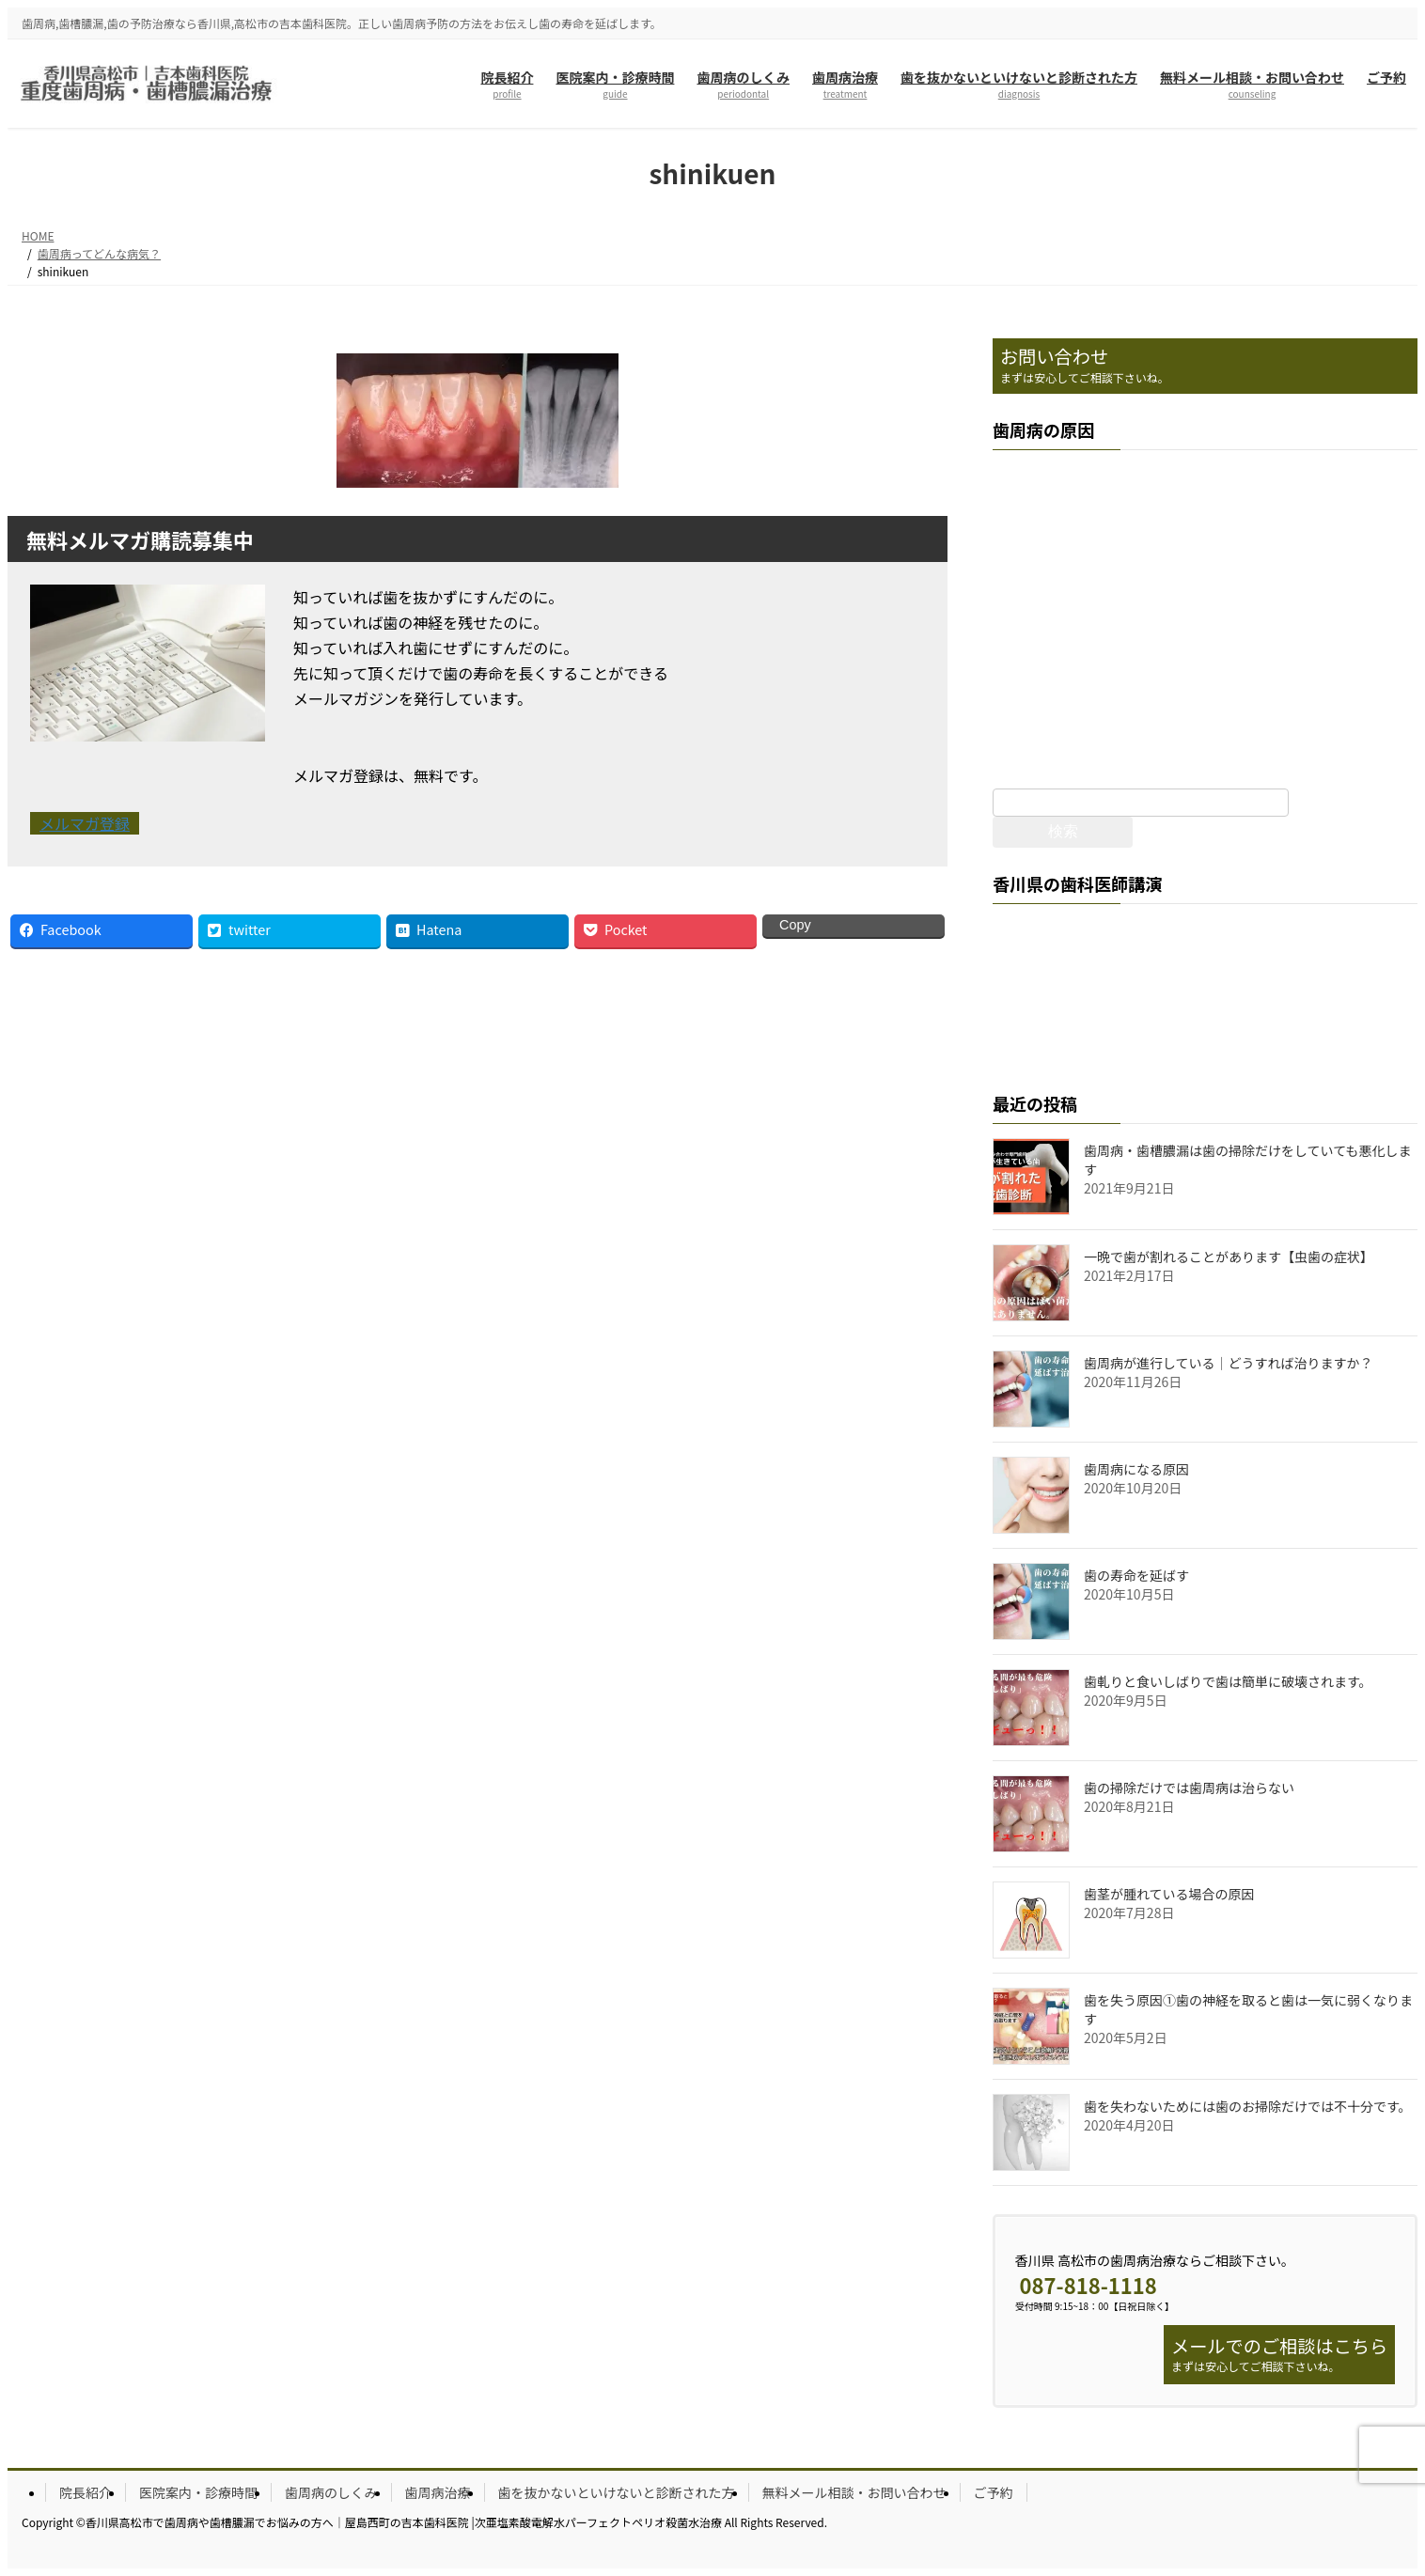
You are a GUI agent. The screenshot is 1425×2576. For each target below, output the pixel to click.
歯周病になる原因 (1136, 1469)
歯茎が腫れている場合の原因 (1169, 1893)
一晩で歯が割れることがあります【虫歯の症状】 (1228, 1256)
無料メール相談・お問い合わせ (854, 2492)
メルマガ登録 (84, 823)
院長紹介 (85, 2492)
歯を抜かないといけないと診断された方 (616, 2492)
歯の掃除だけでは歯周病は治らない (1189, 1787)
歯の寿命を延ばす (1136, 1575)
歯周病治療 (438, 2492)
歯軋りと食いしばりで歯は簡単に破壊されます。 (1228, 1681)
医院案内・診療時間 (198, 2492)
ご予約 (993, 2492)
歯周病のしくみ (331, 2492)
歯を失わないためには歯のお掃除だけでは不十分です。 (1248, 2106)
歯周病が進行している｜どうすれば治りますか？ (1228, 1362)
